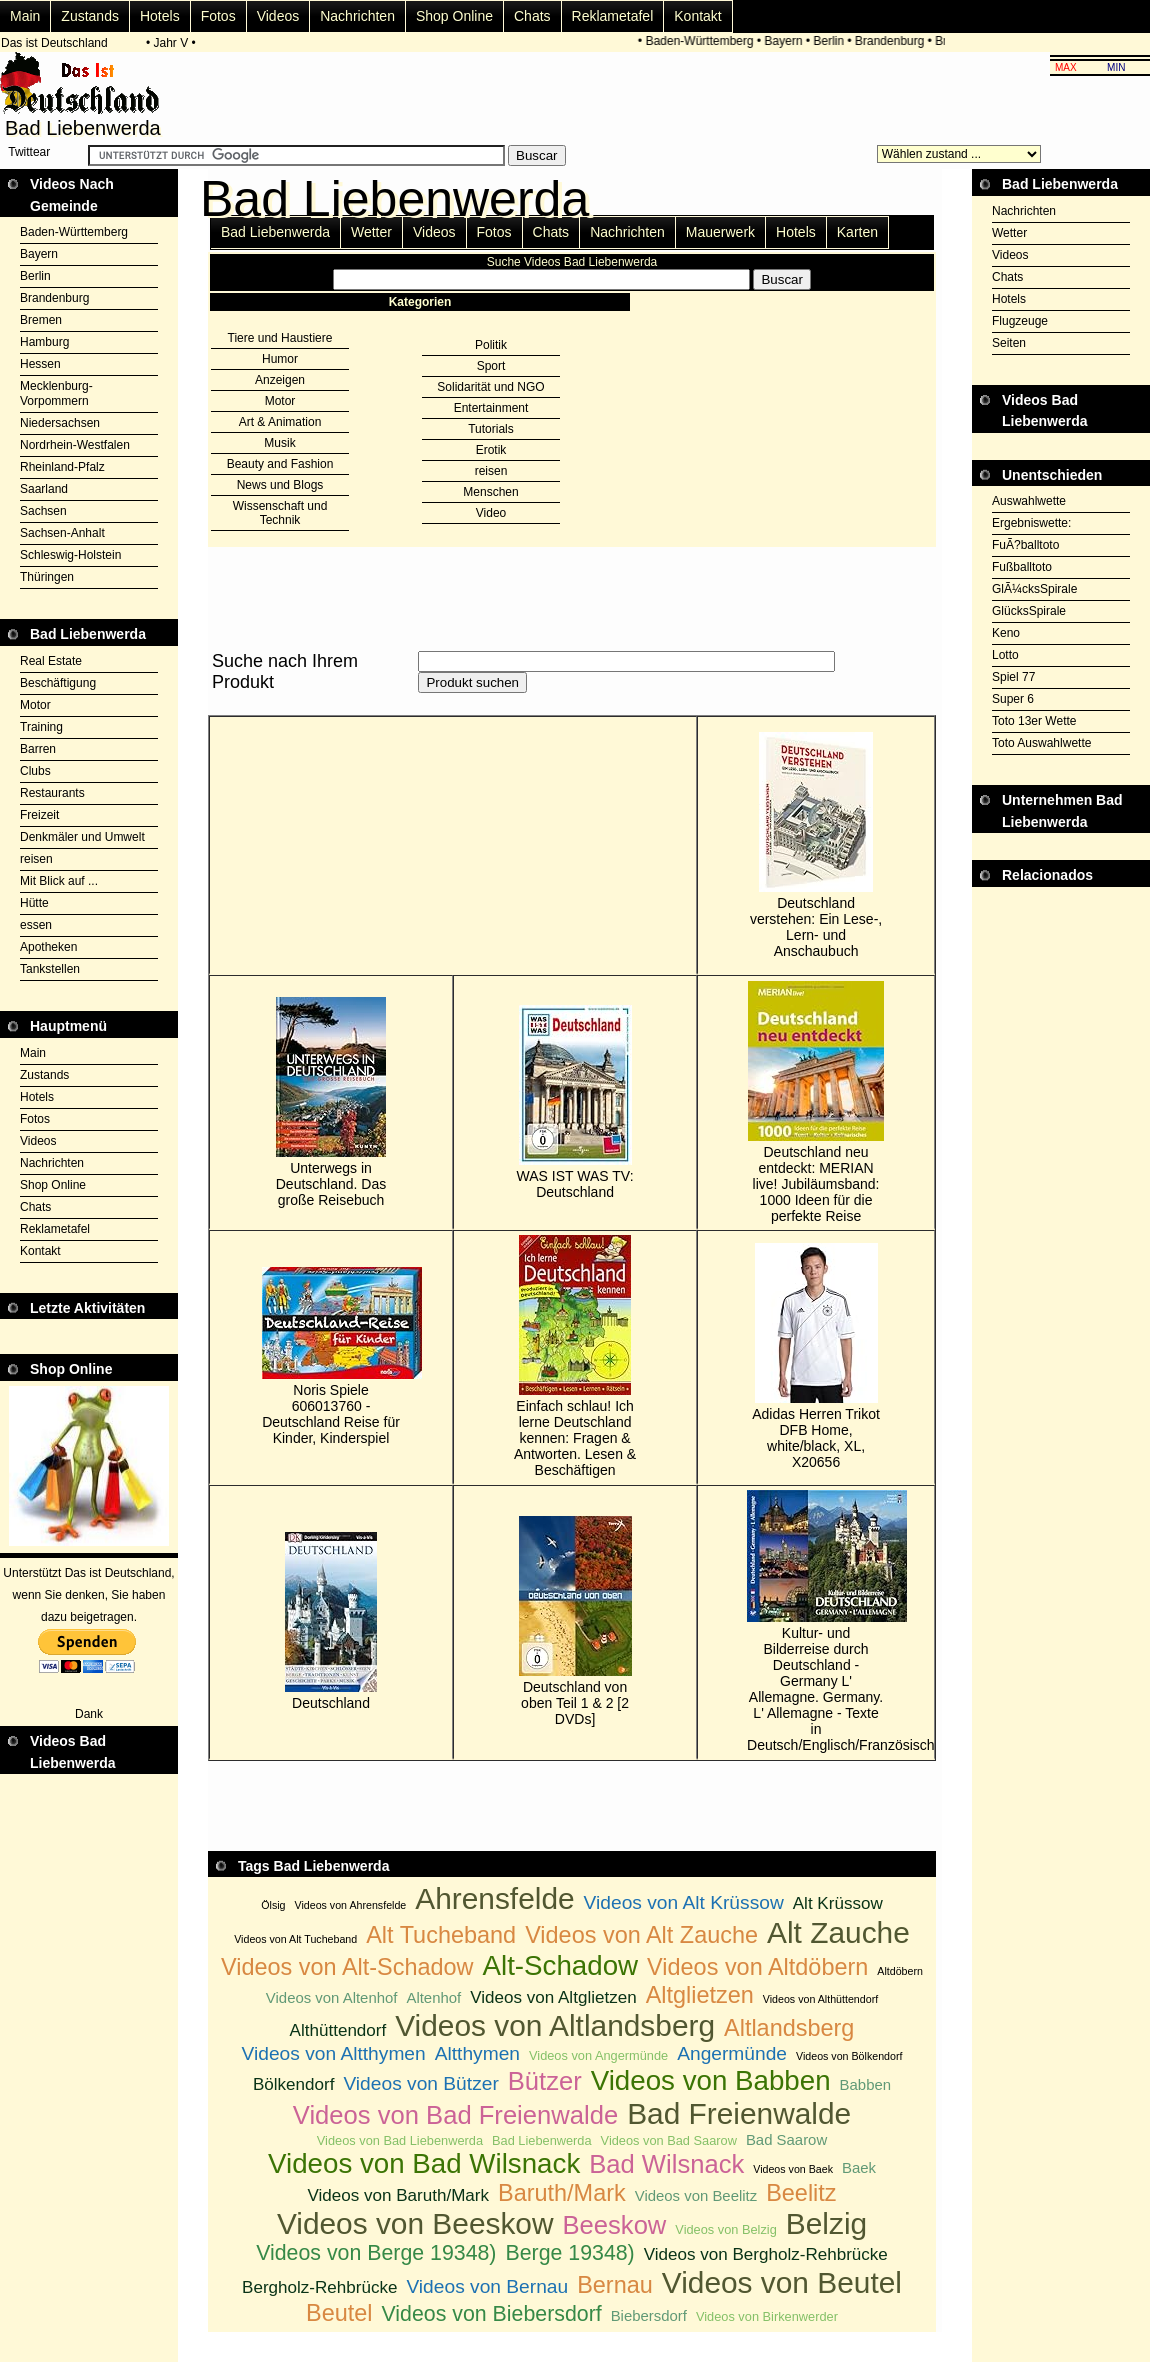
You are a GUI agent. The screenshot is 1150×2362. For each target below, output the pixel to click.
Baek (859, 2167)
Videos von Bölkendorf (849, 2056)
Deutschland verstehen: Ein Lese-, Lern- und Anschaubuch (816, 845)
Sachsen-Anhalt (62, 533)
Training (41, 727)
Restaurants (52, 793)
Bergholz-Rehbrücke (319, 2287)
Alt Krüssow (838, 1903)
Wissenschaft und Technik (280, 513)
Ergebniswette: (1031, 523)
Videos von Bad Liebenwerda (400, 2140)
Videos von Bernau (487, 2286)
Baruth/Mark (562, 2193)
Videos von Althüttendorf (820, 1999)
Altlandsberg (789, 2028)
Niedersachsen (60, 423)
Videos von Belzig (726, 2229)
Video (491, 513)
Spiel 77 (1013, 677)
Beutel (339, 2313)
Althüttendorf (338, 2030)
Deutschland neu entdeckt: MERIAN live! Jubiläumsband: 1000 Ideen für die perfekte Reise (816, 1102)
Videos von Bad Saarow (669, 2140)
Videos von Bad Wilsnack (424, 2163)
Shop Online (454, 16)
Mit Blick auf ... (59, 881)
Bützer (545, 2081)
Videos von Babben (711, 2080)
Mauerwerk (720, 232)
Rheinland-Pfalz (62, 467)
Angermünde (732, 2053)
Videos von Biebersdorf (492, 2314)
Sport (491, 366)
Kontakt (697, 16)
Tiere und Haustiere (280, 338)
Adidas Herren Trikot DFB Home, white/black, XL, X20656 (816, 1356)
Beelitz (801, 2193)
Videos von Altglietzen (553, 1997)
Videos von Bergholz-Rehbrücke (766, 2254)
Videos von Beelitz (696, 2195)
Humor (280, 359)
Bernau (615, 2285)
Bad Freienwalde (739, 2113)
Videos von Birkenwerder (767, 2316)
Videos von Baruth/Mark (398, 2195)
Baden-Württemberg (710, 41)
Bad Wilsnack (666, 2164)
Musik (279, 443)
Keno (1006, 633)
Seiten (1009, 343)
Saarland (44, 489)
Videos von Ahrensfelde (351, 1905)
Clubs (35, 771)
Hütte (34, 903)
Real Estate (51, 661)
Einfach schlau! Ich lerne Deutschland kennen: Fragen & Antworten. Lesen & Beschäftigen (575, 1356)
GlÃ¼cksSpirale (1034, 589)
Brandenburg (899, 41)
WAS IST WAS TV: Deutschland (575, 1102)
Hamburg (44, 342)
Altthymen (477, 2053)
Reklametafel (613, 16)
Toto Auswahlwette (1041, 743)
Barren (38, 749)
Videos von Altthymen (334, 2053)
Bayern (794, 41)
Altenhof (433, 1997)
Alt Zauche (838, 1932)
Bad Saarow (786, 2139)
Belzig (826, 2223)
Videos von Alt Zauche (641, 1935)
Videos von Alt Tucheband (295, 1939)
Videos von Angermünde (598, 2055)
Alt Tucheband (441, 1935)
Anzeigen (280, 380)
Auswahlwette (1029, 501)
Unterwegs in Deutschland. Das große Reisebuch (331, 1102)
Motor (35, 705)
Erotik (491, 450)
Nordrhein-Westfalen (75, 445)
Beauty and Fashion (280, 464)
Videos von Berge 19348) (376, 2253)
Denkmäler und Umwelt (82, 837)
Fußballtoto (1022, 567)
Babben (865, 2084)
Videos (278, 16)
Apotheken (48, 947)
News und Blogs (280, 485)
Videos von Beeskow (415, 2223)
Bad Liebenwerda (275, 232)
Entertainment (491, 408)
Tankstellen (50, 969)
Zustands (90, 16)
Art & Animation (280, 422)
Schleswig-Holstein (70, 555)
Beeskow (615, 2225)
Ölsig (273, 1905)
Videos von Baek (793, 2169)
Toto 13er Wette (1034, 721)
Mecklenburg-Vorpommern (56, 393)
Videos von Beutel (782, 2282)
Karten (857, 232)
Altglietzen (700, 1995)
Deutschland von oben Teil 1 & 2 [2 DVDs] (575, 1621)
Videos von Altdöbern (757, 1967)
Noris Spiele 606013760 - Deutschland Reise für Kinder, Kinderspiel (331, 1356)
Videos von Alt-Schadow (347, 1967)
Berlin (839, 41)
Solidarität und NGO (490, 387)
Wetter (371, 232)
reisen (36, 859)
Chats (532, 16)
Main (25, 16)
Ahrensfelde (494, 1898)
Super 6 (1013, 699)
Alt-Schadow (561, 1965)
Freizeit (39, 815)
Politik (491, 345)
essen (36, 925)
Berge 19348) (569, 2253)
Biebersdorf (649, 2315)
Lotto (1005, 655)
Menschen (490, 492)
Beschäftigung (58, 683)
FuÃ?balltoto (1025, 545)
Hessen (40, 364)
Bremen (41, 320)
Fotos (218, 16)
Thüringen (47, 577)
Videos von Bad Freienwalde (455, 2115)
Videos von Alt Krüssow (684, 1902)
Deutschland (331, 1621)
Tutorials (491, 429)
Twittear (29, 152)
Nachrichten (357, 16)
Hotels (160, 16)
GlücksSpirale (1029, 611)
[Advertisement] (1061, 937)
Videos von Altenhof (332, 1997)
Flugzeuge (1020, 321)
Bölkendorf (294, 2084)
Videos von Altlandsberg (555, 2025)
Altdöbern (900, 1971)
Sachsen (43, 511)
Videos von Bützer (420, 2083)
